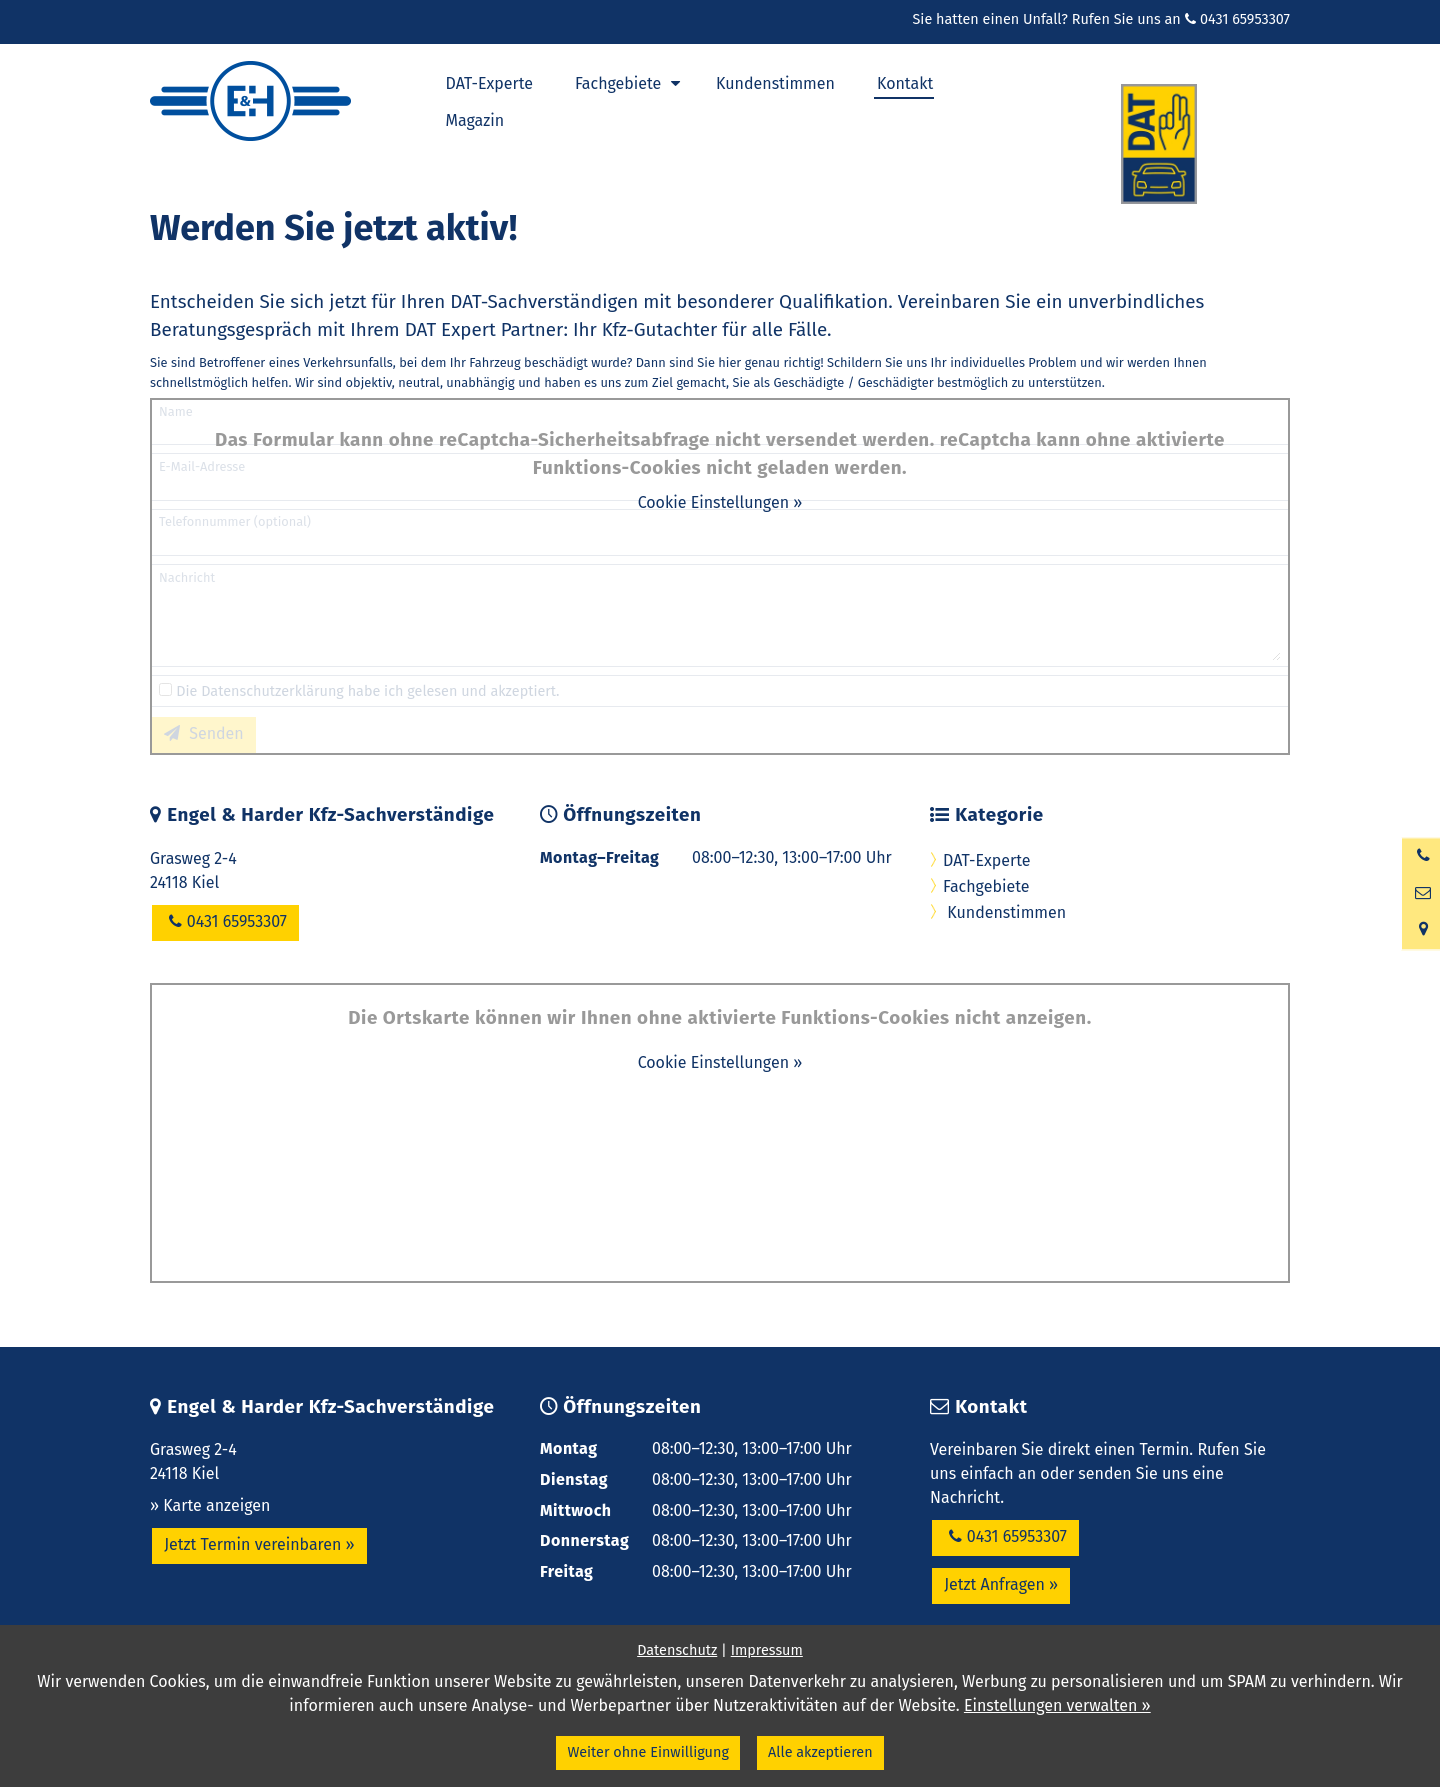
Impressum (767, 1650)
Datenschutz (677, 1650)
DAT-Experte (986, 860)
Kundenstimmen (1004, 912)
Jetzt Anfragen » (1001, 1584)
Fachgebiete (986, 886)
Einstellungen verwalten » (1057, 1705)
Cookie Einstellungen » (720, 502)
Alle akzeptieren (820, 1752)
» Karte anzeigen (210, 1505)
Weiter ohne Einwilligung (647, 1752)
